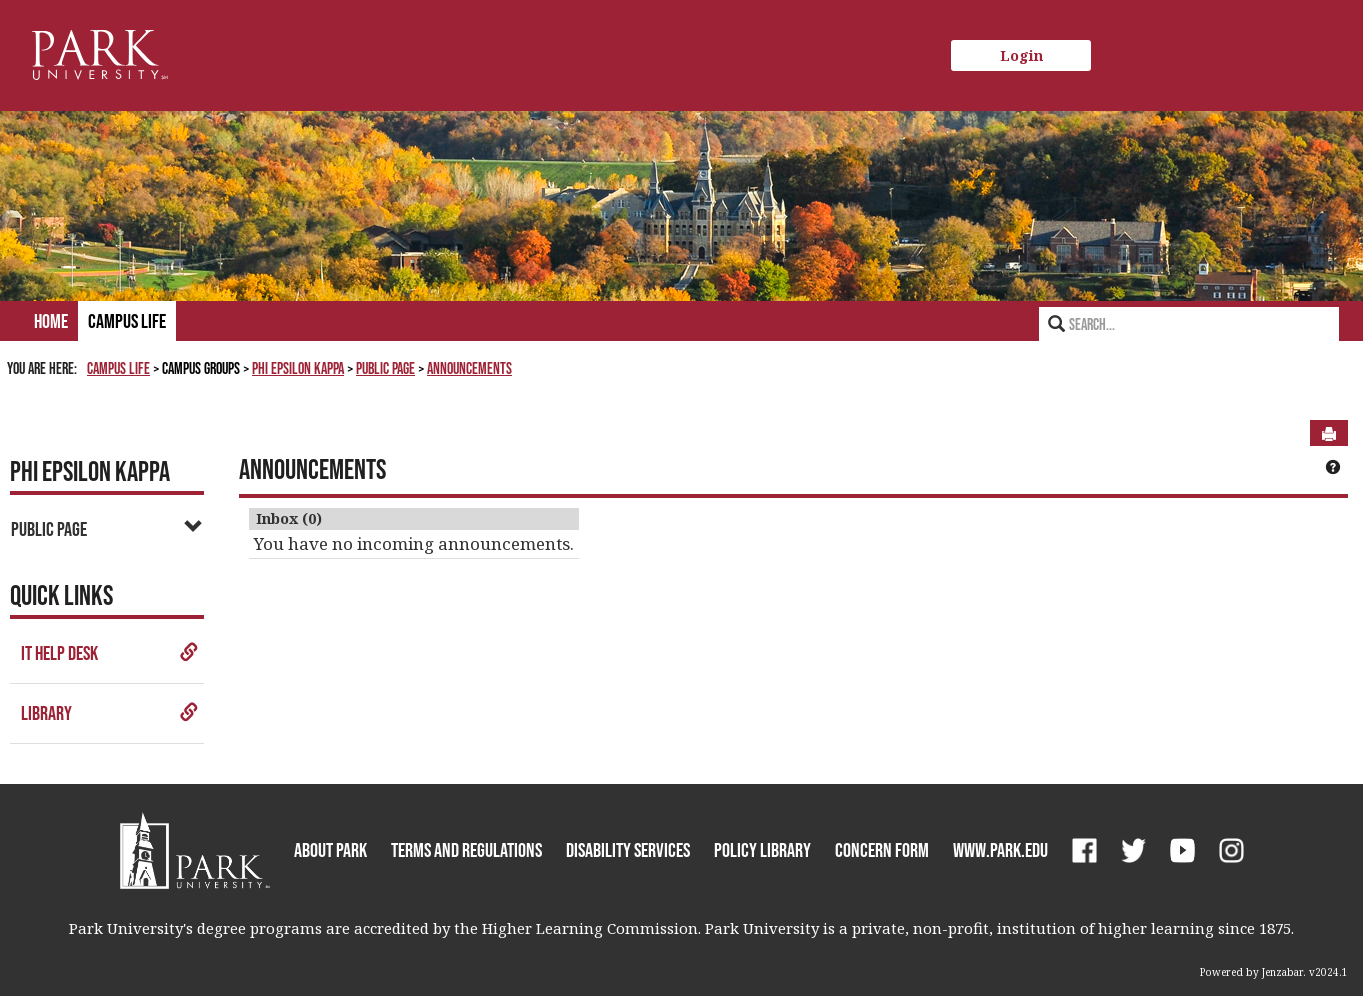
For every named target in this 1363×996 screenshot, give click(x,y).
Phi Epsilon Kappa (298, 368)
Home (51, 321)
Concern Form (882, 850)
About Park (330, 850)
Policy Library (762, 850)
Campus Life (127, 321)
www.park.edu (1000, 850)
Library (110, 713)
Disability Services (628, 850)
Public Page (385, 368)
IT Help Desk (110, 653)
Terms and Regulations (466, 850)
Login (1021, 55)
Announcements (469, 368)
